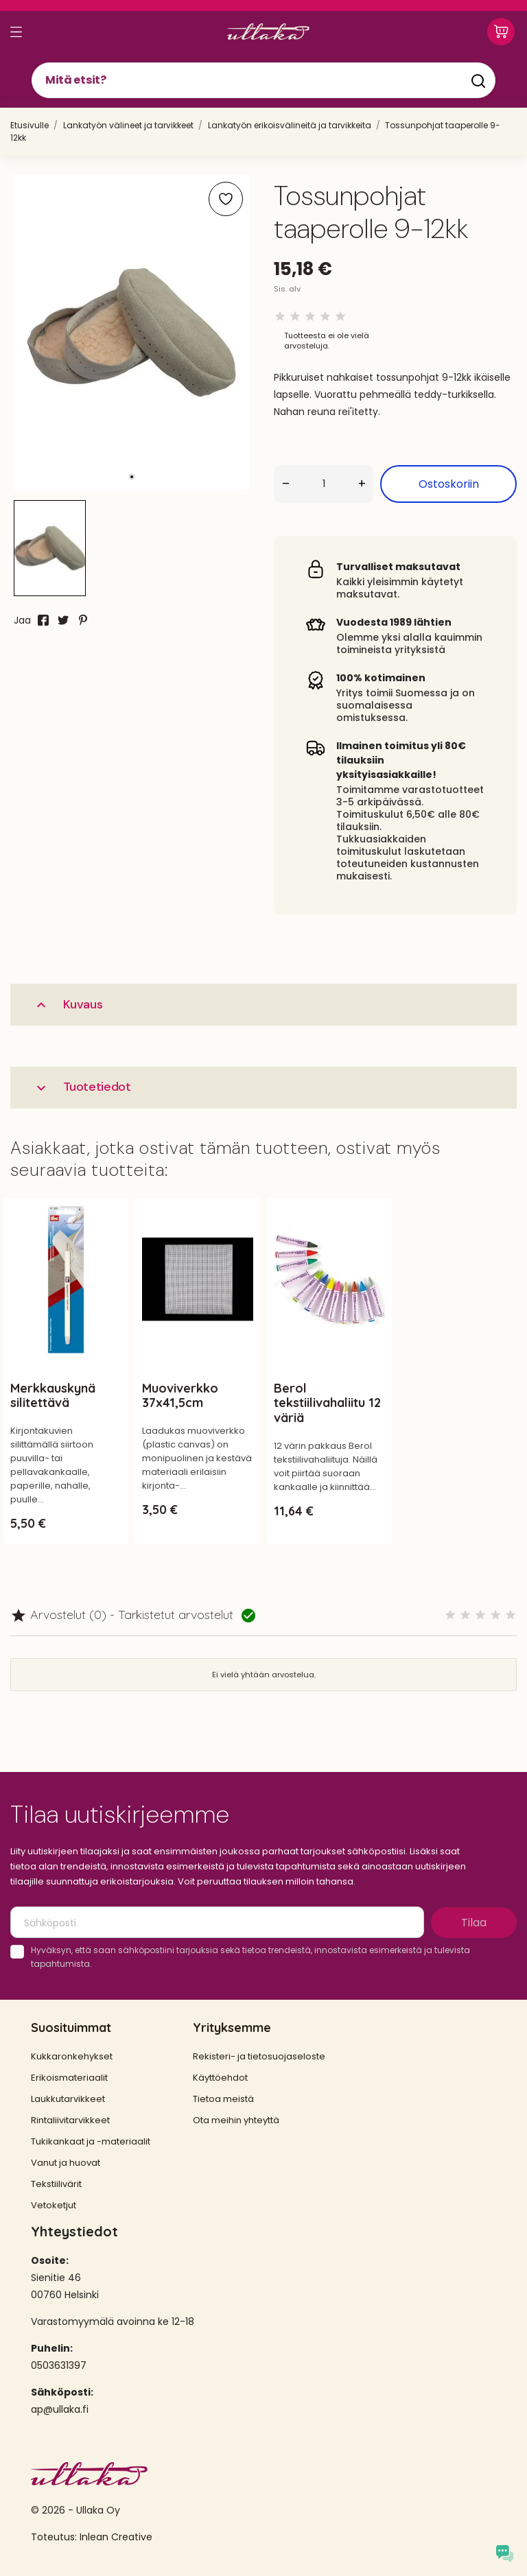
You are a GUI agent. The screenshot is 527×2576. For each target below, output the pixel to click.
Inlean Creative (116, 2537)
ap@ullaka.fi (60, 2409)
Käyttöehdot (220, 2077)
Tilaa (474, 1922)
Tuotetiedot (82, 1087)
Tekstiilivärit (56, 2183)
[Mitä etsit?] (263, 80)
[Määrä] (323, 484)
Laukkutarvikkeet (68, 2098)
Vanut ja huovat (65, 2162)
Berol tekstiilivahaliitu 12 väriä (327, 1403)
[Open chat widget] (504, 2553)
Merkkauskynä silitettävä (52, 1395)
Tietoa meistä (223, 2098)
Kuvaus (68, 1004)
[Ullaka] (268, 31)
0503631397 (58, 2365)
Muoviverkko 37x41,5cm (180, 1395)
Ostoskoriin (449, 484)
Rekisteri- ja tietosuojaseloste (259, 2056)
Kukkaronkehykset (72, 2056)
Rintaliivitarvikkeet (70, 2120)
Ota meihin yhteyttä (236, 2120)
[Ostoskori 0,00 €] (501, 31)
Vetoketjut (53, 2205)
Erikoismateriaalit (69, 2077)
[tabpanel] (132, 332)
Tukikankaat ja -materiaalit (90, 2141)
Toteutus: (55, 2537)
